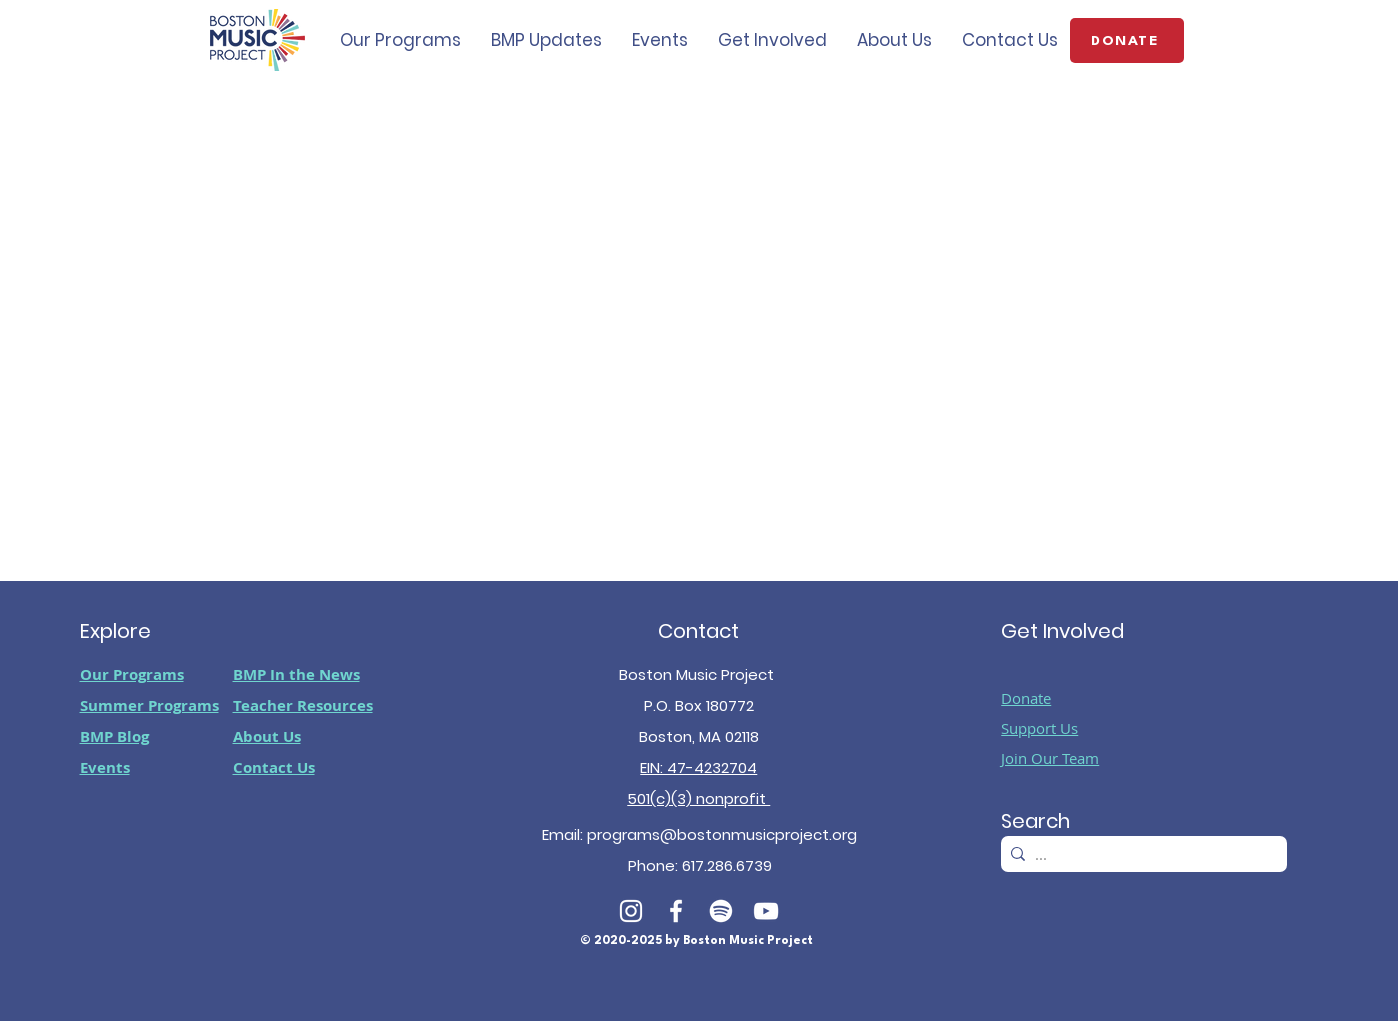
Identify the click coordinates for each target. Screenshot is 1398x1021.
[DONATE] (1127, 40)
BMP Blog (114, 736)
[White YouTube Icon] (766, 911)
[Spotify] (721, 911)
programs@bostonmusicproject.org (722, 834)
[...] (1140, 854)
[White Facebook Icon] (676, 911)
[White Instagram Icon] (631, 911)
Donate (1026, 698)
